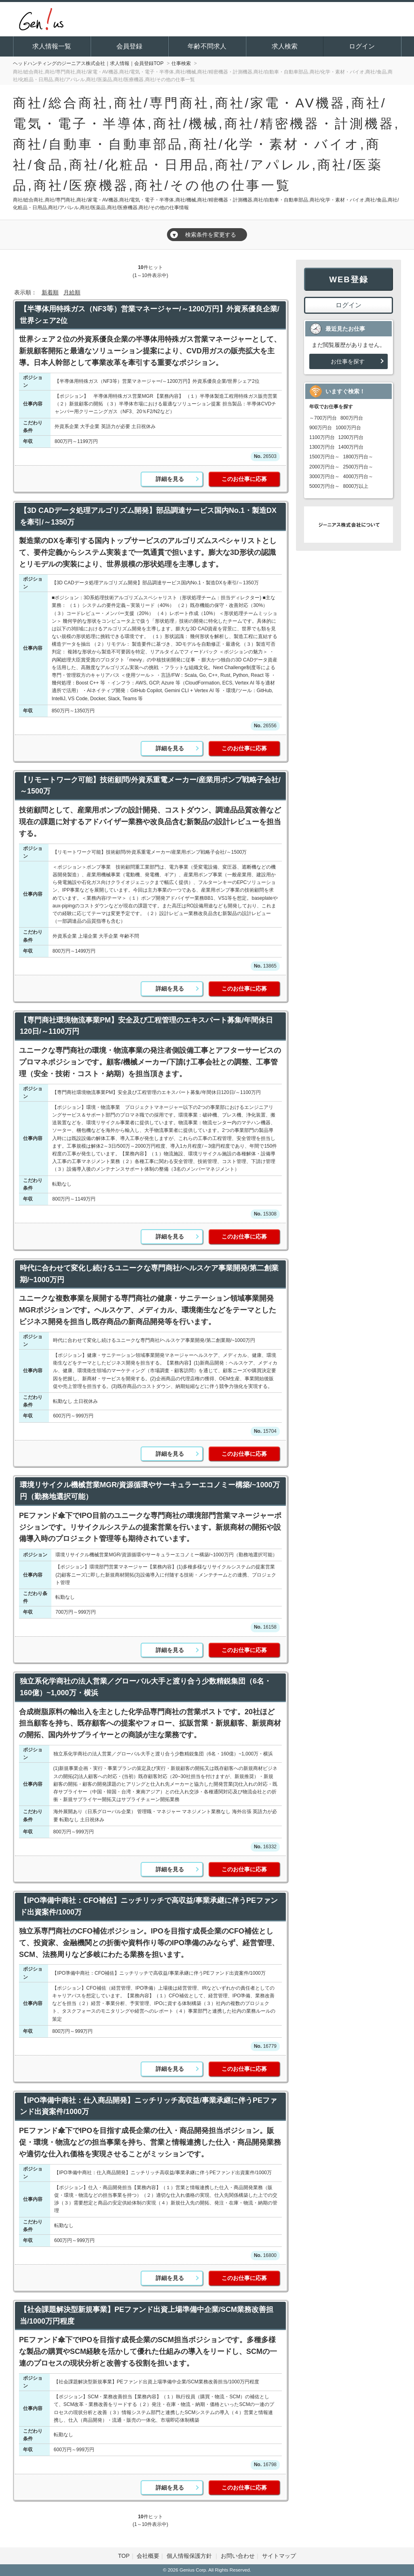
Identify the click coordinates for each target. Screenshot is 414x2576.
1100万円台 (322, 437)
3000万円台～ (324, 476)
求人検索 (285, 46)
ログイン (362, 46)
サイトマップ (279, 2556)
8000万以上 (356, 486)
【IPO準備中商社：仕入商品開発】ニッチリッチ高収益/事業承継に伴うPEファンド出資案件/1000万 (148, 2106)
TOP (124, 2556)
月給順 (71, 292)
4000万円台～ (358, 476)
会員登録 (129, 46)
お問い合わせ (238, 2556)
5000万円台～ (324, 486)
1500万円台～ (324, 457)
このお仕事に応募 (244, 479)
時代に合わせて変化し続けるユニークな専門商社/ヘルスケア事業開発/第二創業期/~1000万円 (149, 1274)
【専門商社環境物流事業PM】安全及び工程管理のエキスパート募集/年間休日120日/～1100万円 (146, 1026)
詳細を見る (170, 479)
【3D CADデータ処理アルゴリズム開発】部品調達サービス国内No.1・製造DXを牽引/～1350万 (148, 516)
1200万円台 (351, 437)
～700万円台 (323, 418)
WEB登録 (348, 279)
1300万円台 (322, 447)
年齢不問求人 (207, 46)
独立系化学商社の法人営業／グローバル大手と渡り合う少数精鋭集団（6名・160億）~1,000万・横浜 (145, 1687)
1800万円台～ (358, 457)
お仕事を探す (348, 361)
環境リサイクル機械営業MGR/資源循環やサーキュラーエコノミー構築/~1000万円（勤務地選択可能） (150, 1491)
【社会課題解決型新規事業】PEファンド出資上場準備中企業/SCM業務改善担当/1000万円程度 (146, 2315)
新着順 (50, 292)
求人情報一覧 (51, 46)
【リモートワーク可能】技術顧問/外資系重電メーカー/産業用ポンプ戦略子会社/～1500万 (150, 786)
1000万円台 (348, 427)
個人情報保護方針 (190, 2556)
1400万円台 (351, 447)
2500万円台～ (358, 467)
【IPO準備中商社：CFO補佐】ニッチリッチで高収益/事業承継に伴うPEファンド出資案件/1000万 (149, 1906)
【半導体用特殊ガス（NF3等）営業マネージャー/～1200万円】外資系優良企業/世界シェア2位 (149, 315)
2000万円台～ (324, 467)
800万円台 (351, 418)
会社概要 (148, 2556)
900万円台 (320, 427)
